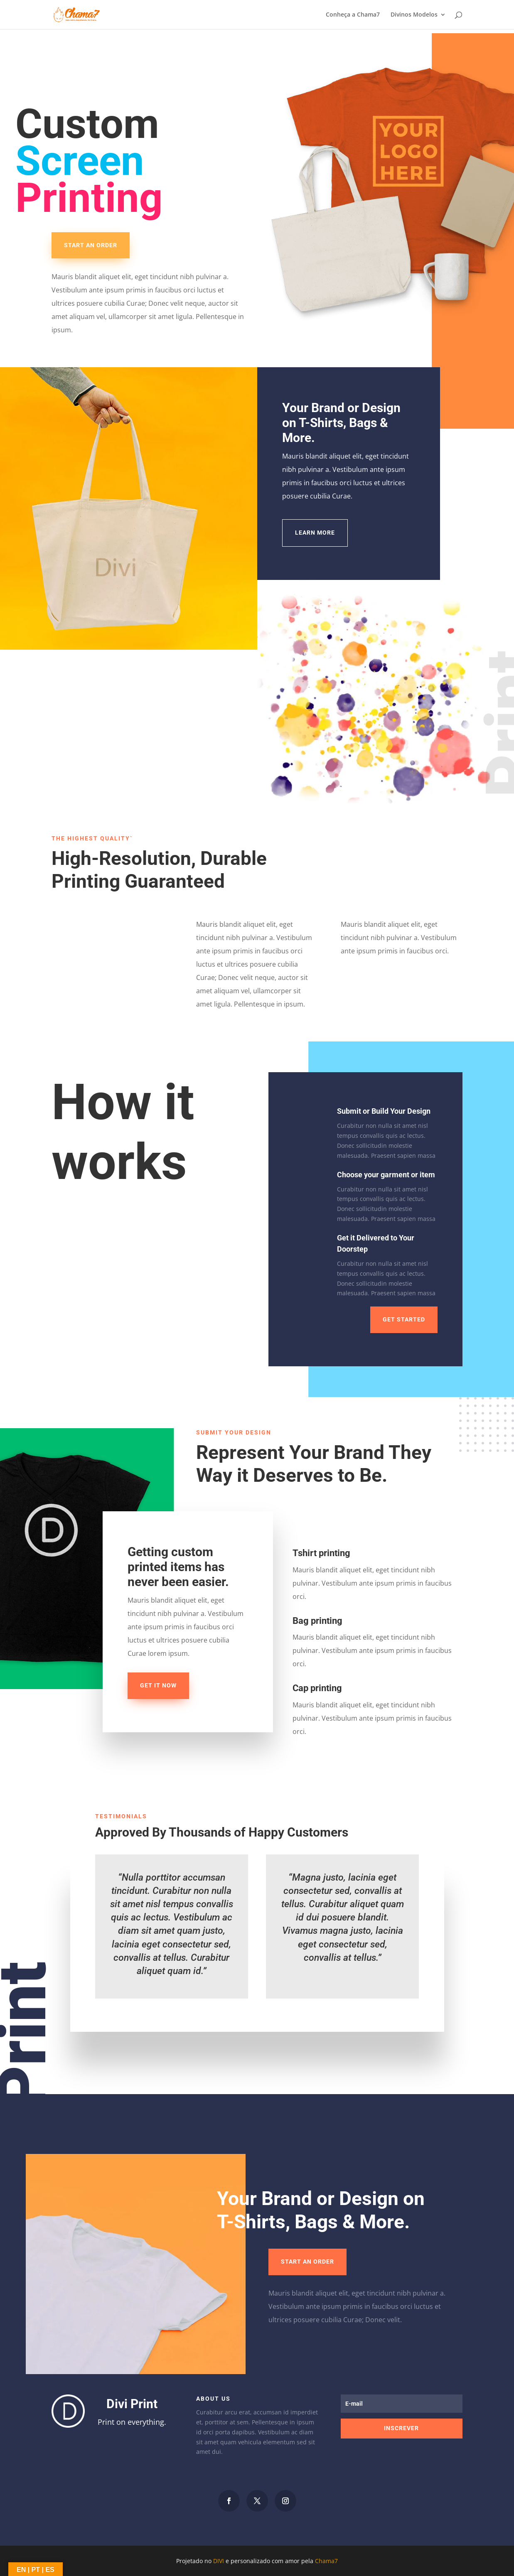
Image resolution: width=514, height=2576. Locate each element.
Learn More (315, 532)
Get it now (158, 1685)
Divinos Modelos (414, 15)
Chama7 (326, 2561)
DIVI (218, 2561)
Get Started (404, 1319)
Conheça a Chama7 (353, 15)
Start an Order (90, 245)
